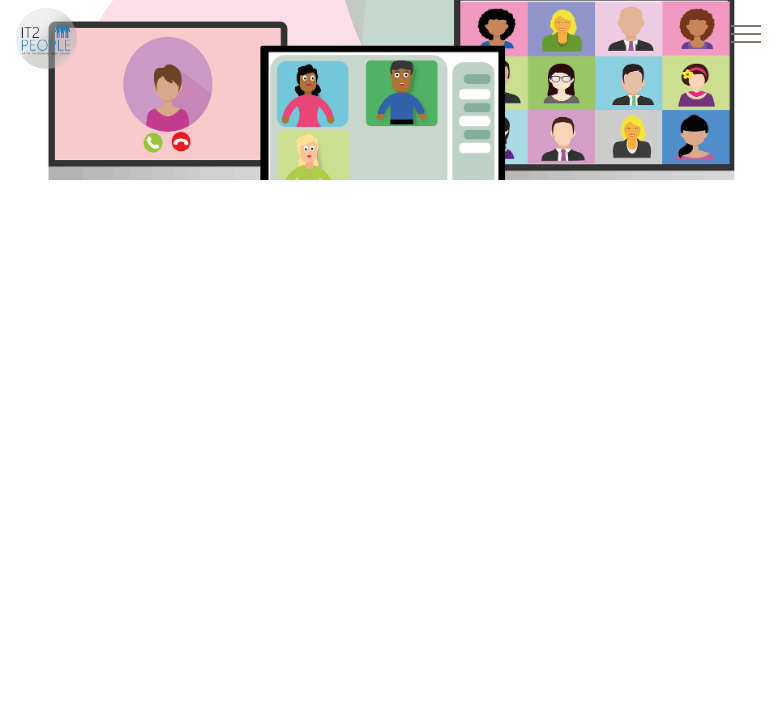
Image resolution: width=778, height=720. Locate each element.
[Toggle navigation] (746, 33)
